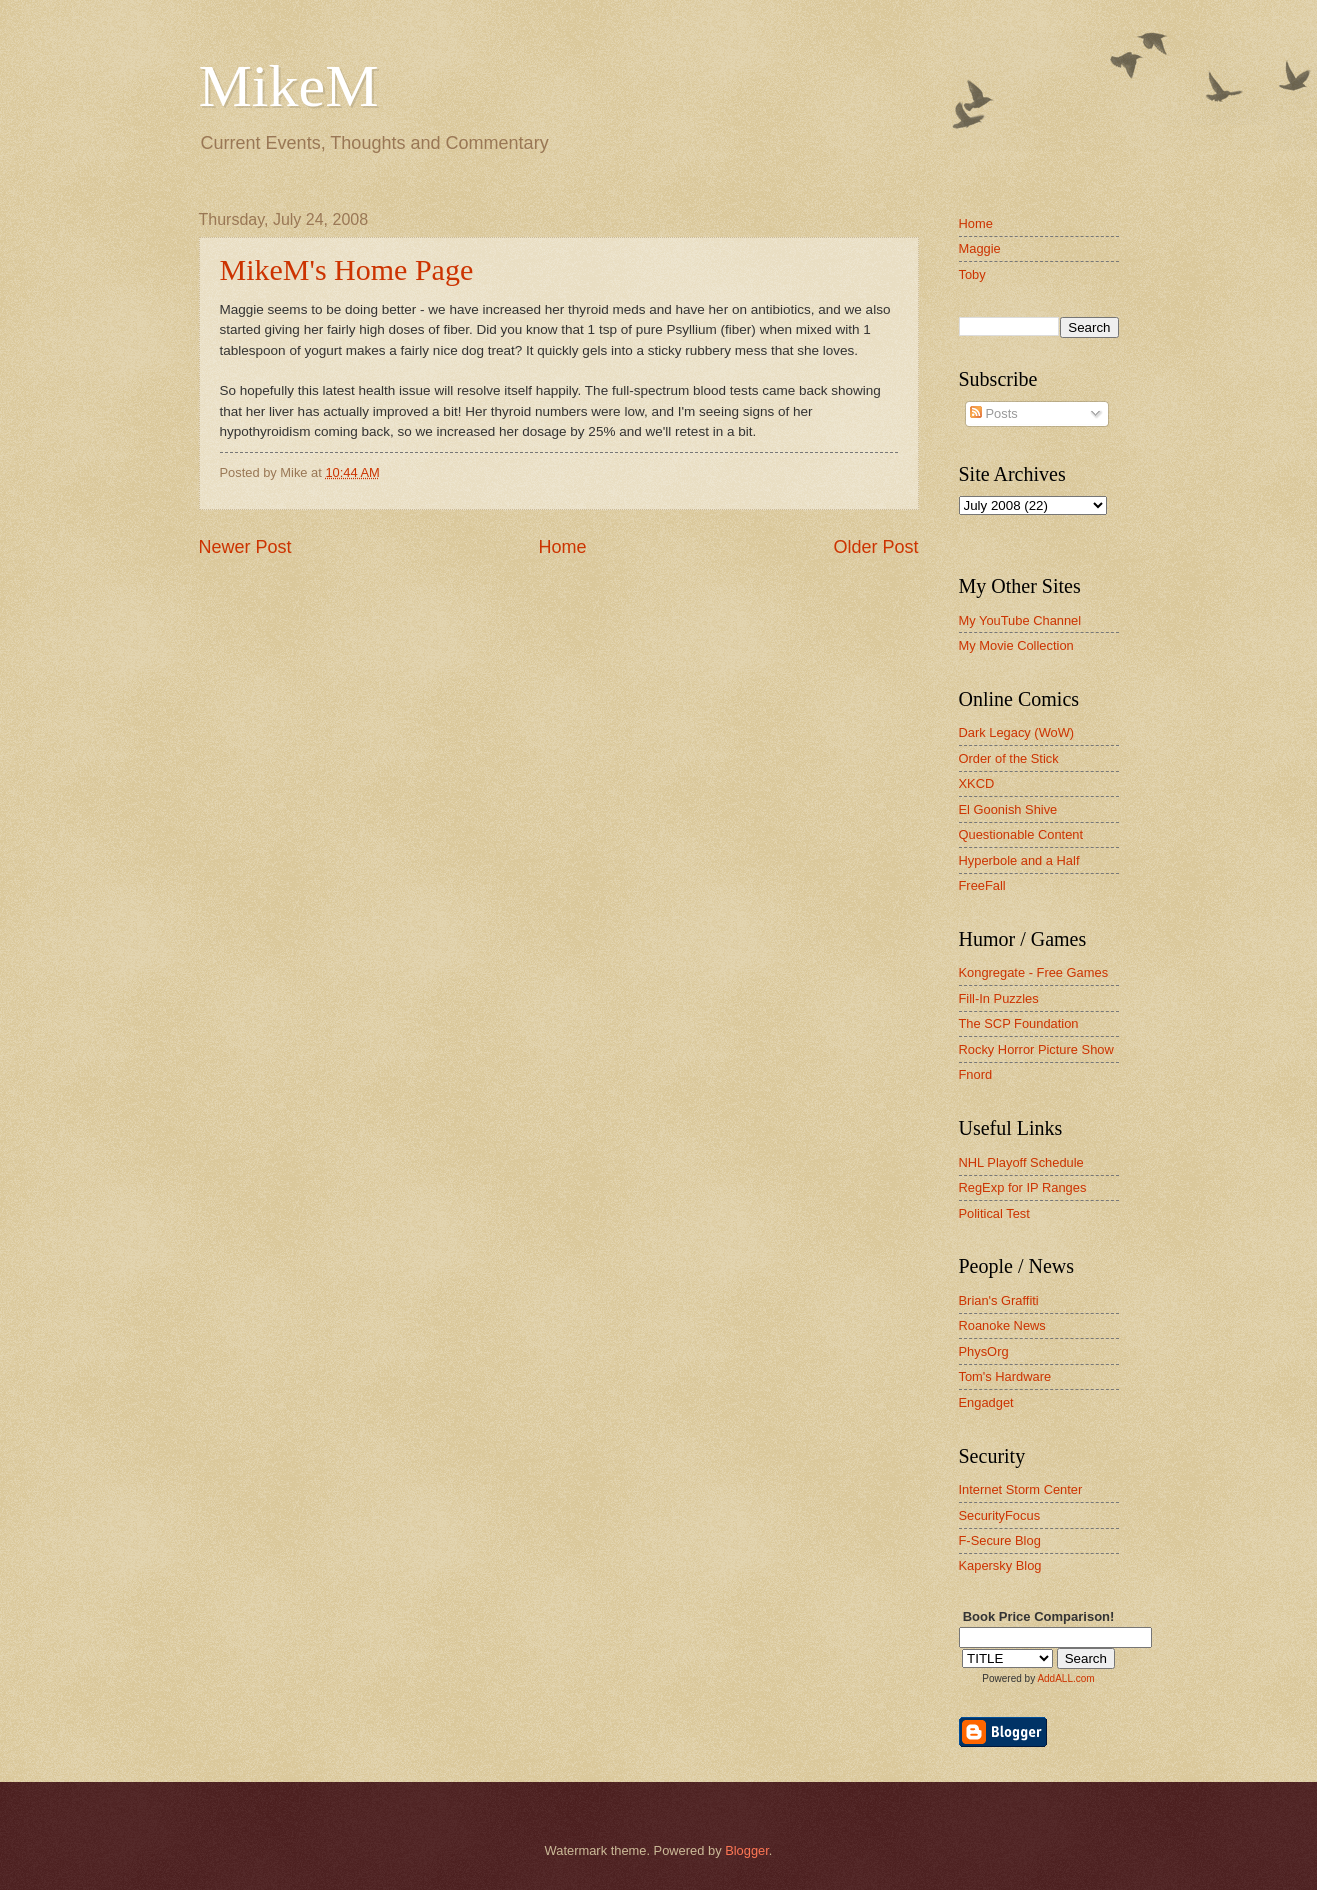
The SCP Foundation (1019, 1023)
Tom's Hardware (1005, 1376)
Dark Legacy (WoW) (1017, 732)
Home (562, 547)
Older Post (875, 547)
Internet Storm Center (1021, 1489)
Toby (972, 274)
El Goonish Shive (1008, 809)
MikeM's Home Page (347, 269)
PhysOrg (984, 1351)
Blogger (747, 1850)
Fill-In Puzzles (999, 998)
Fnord (976, 1074)
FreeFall (982, 885)
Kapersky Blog (1000, 1565)
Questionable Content (1021, 834)
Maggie (980, 248)
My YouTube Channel (1020, 620)
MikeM (289, 86)
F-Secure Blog (1000, 1540)
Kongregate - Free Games (1034, 972)
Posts (994, 413)
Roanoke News (1002, 1325)
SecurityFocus (1000, 1515)
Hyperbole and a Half (1019, 860)
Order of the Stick (1009, 758)
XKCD (977, 783)
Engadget (986, 1402)
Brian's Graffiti (999, 1300)
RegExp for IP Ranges (1023, 1187)
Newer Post (245, 547)
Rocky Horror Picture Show (1036, 1049)
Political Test (994, 1213)
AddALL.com (1065, 1678)
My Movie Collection (1016, 645)
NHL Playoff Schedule (1021, 1162)
